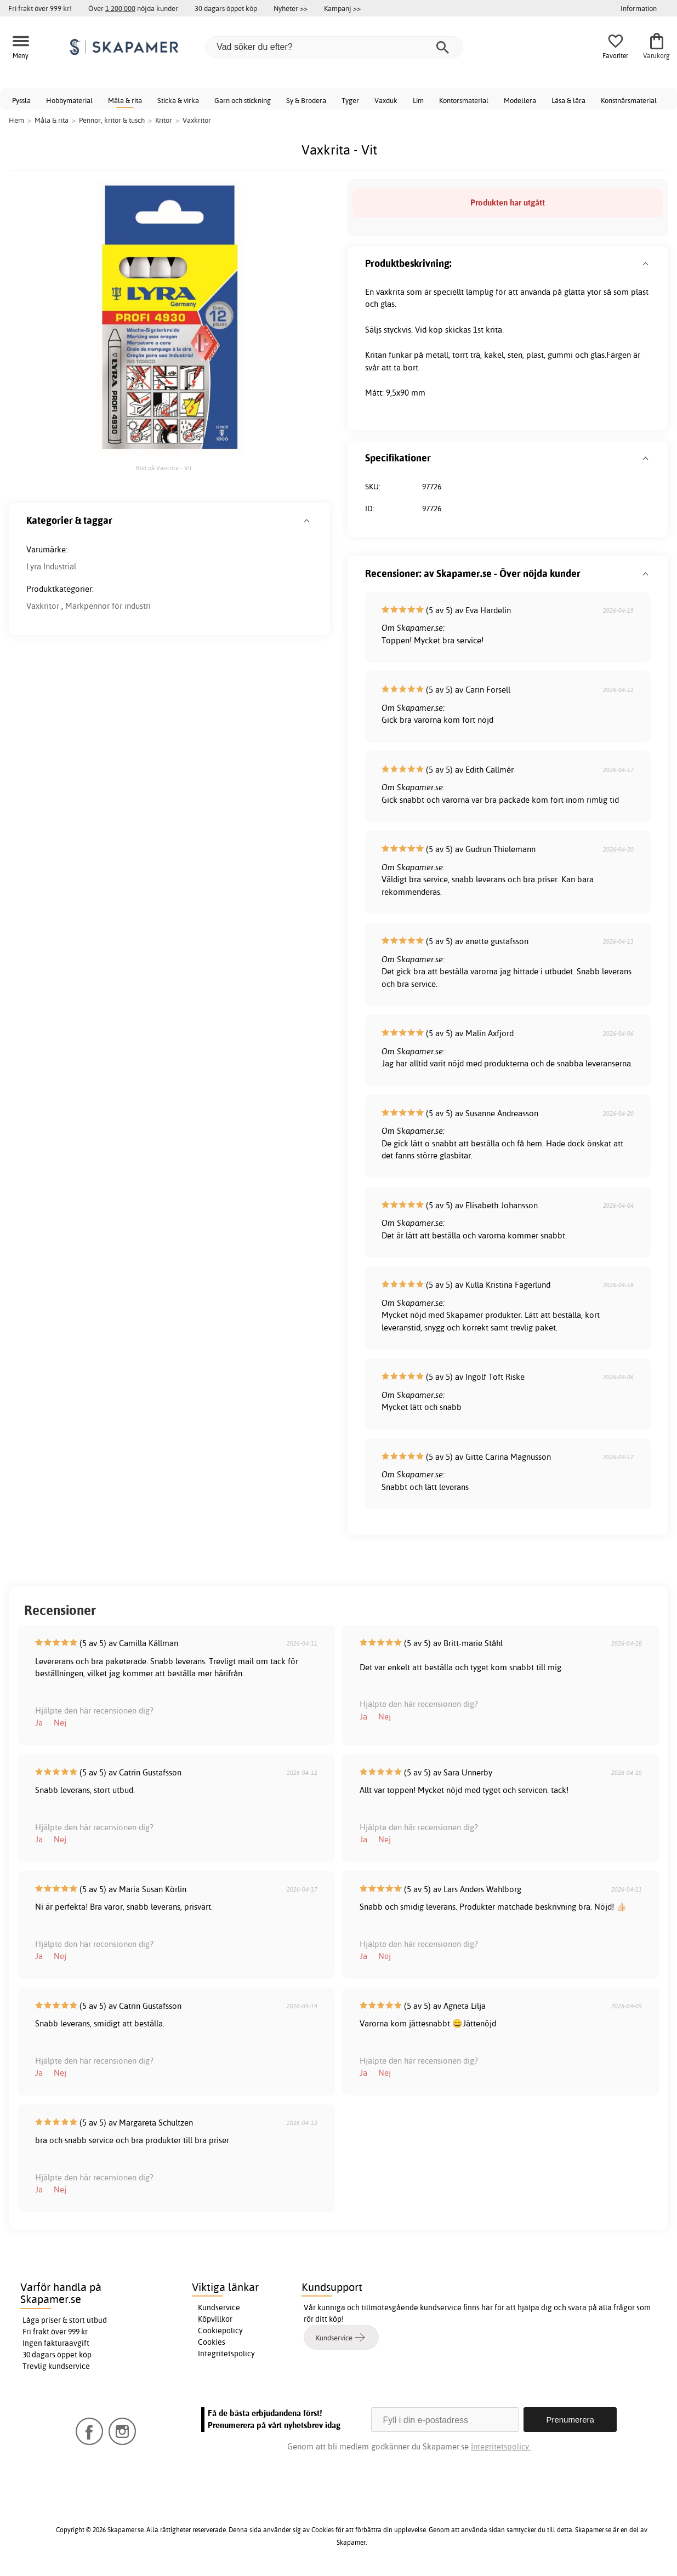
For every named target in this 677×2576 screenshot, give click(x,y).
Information (639, 8)
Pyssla (21, 100)
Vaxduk (385, 100)
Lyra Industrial (51, 566)
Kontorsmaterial (463, 100)
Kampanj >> (342, 8)
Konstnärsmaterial (629, 100)
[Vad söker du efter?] (334, 47)
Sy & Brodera (306, 100)
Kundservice (219, 2307)
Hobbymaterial (69, 100)
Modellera (520, 100)
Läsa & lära (568, 100)
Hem (16, 120)
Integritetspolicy (226, 2353)
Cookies (211, 2342)
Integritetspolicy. (501, 2446)
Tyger (350, 100)
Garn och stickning (242, 100)
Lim (418, 100)
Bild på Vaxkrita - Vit (164, 468)
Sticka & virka (178, 100)
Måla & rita (125, 100)
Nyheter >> (291, 8)
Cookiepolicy (220, 2330)
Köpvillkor (215, 2319)
